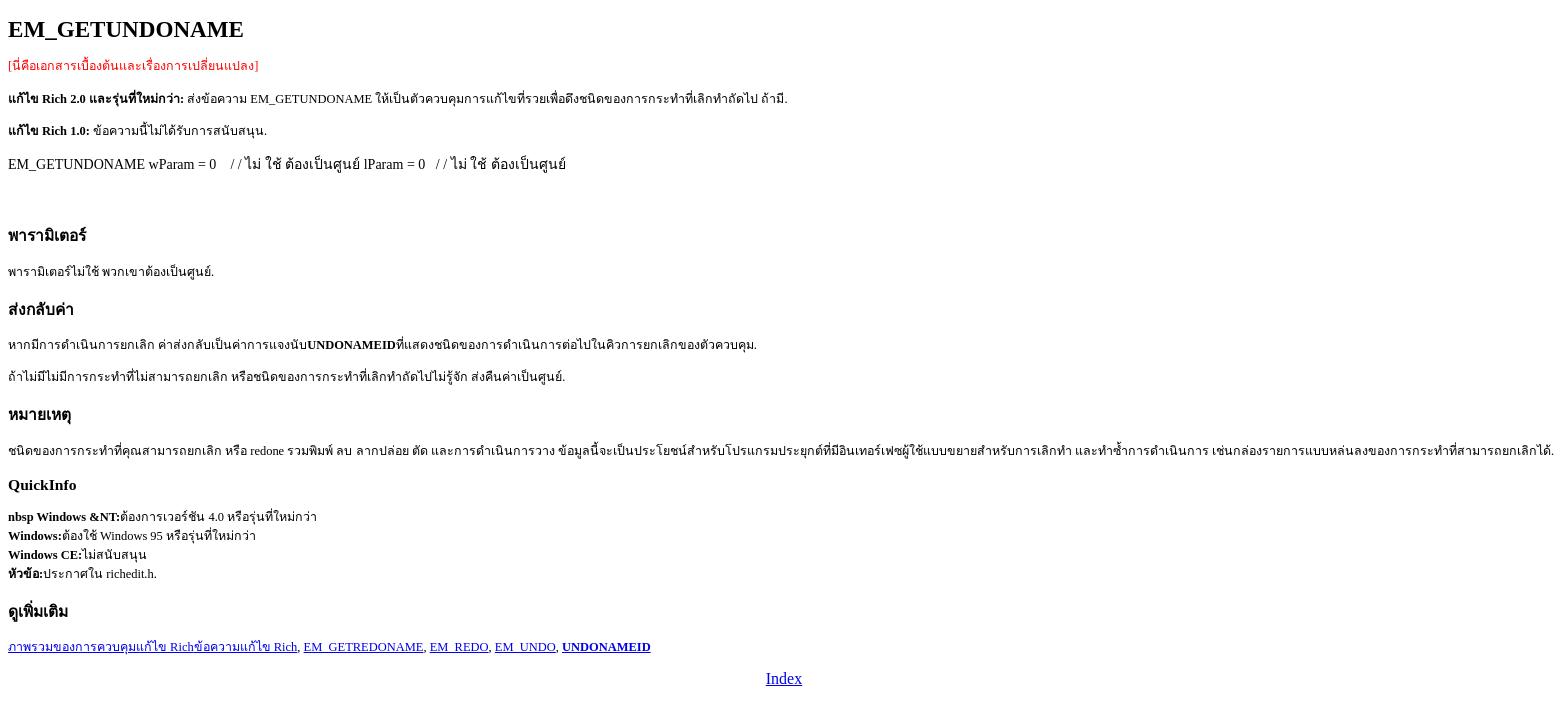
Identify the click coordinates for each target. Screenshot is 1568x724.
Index (784, 678)
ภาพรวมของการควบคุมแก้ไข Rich (101, 647)
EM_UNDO (525, 647)
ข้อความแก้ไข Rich (246, 647)
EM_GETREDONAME (364, 647)
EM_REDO (459, 647)
